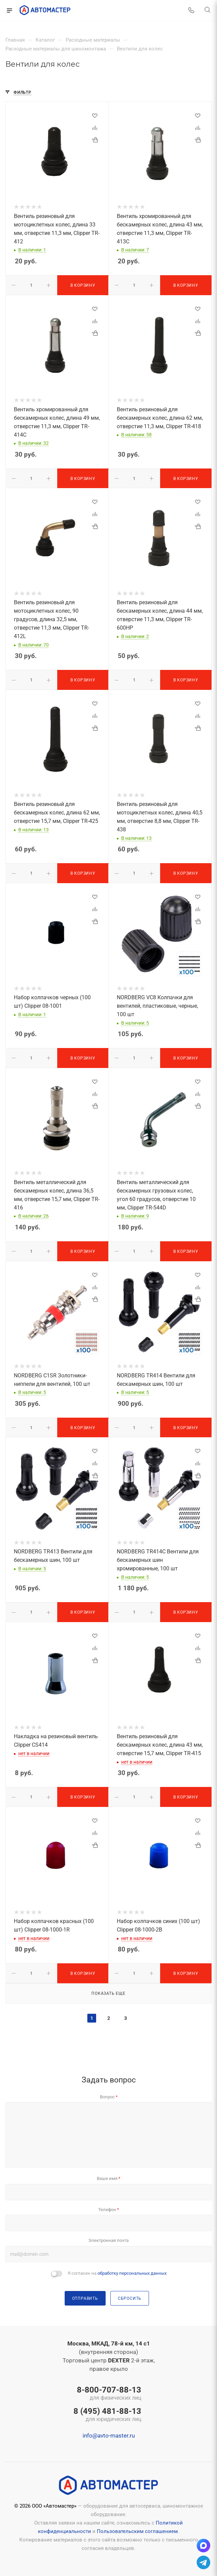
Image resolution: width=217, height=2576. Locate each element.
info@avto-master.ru (109, 2435)
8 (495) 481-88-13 (107, 2415)
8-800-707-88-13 (107, 2394)
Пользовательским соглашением (137, 2531)
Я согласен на (117, 2273)
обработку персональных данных (132, 2273)
